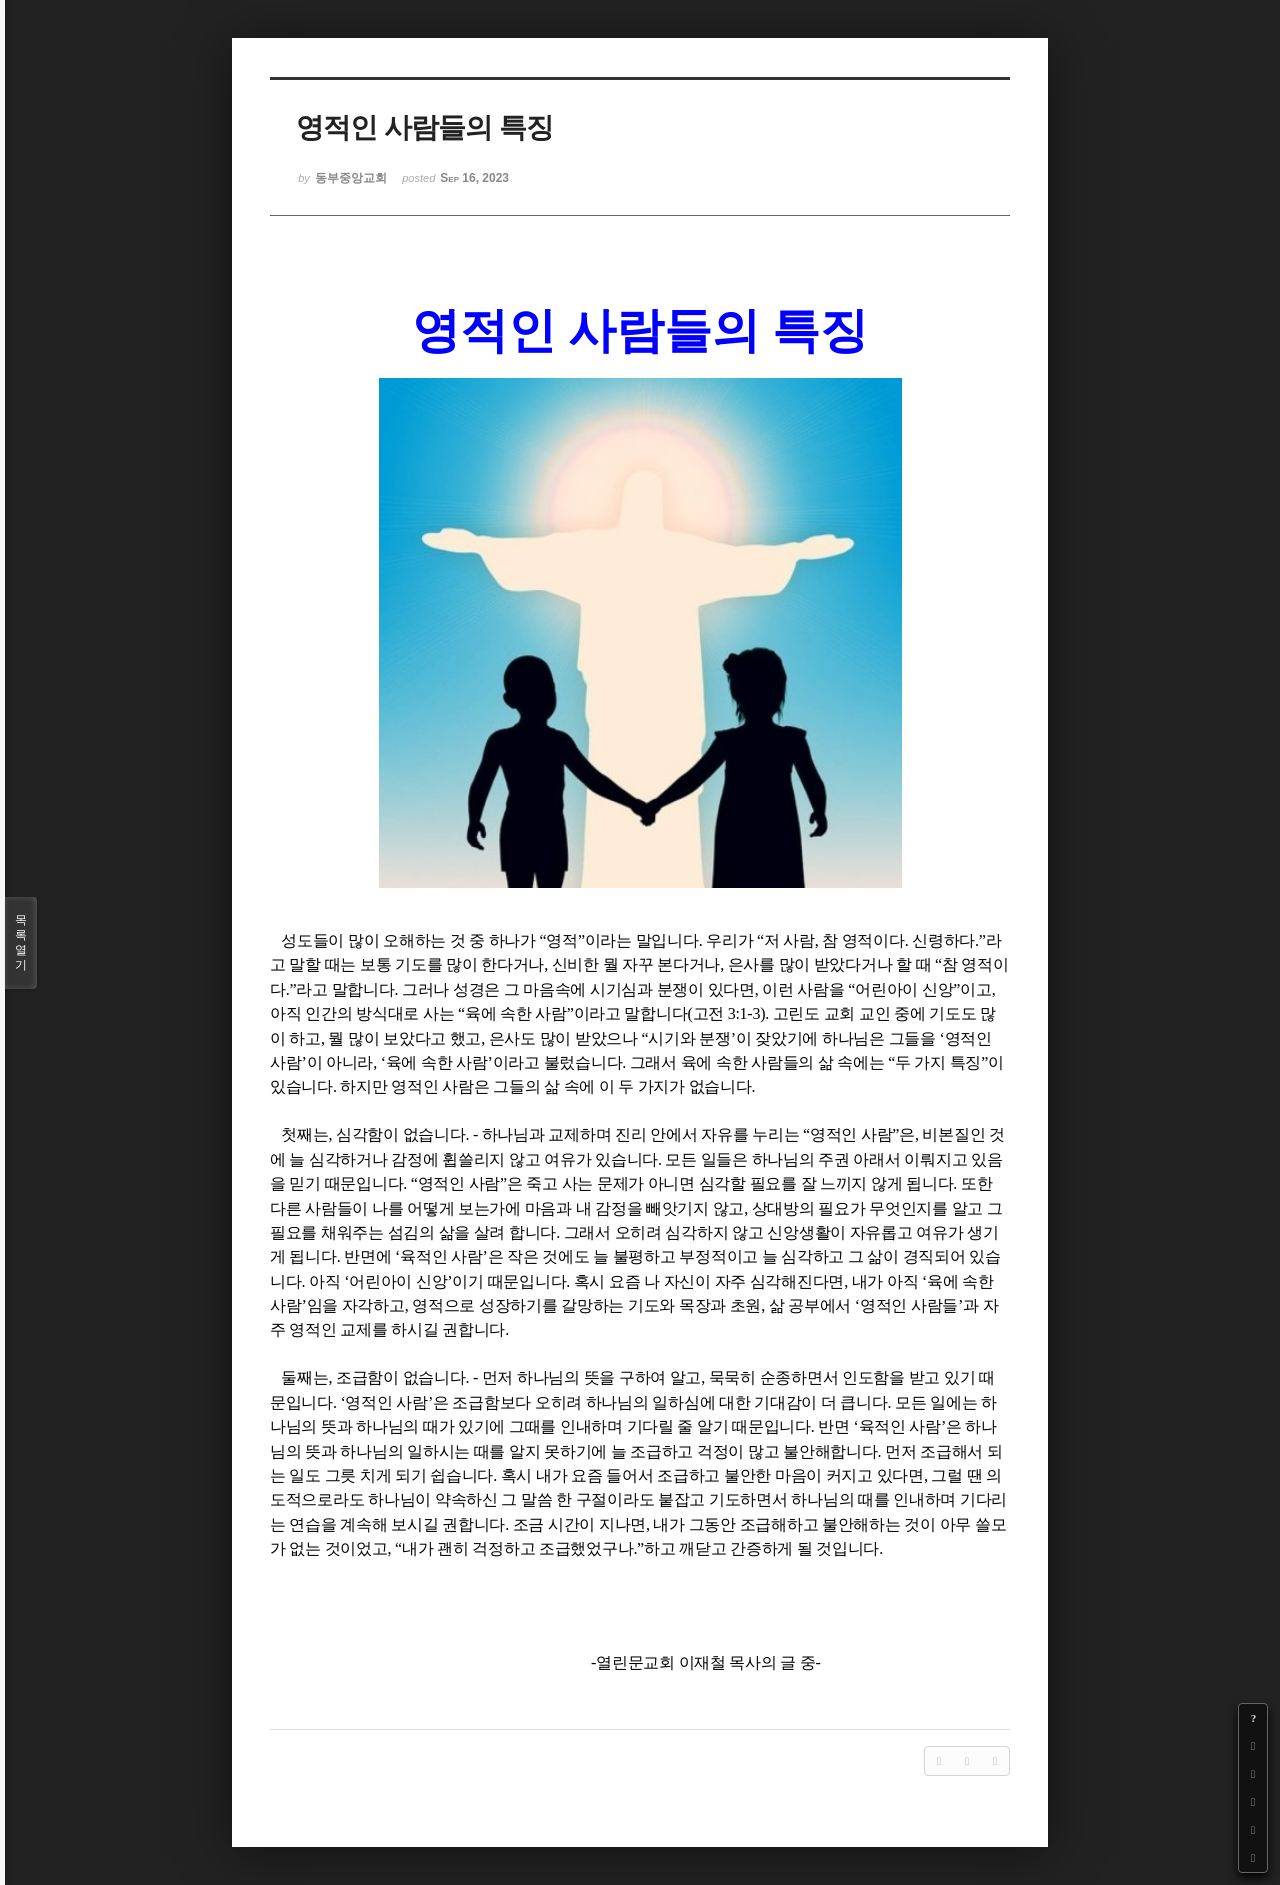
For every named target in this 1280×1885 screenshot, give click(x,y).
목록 (21, 943)
